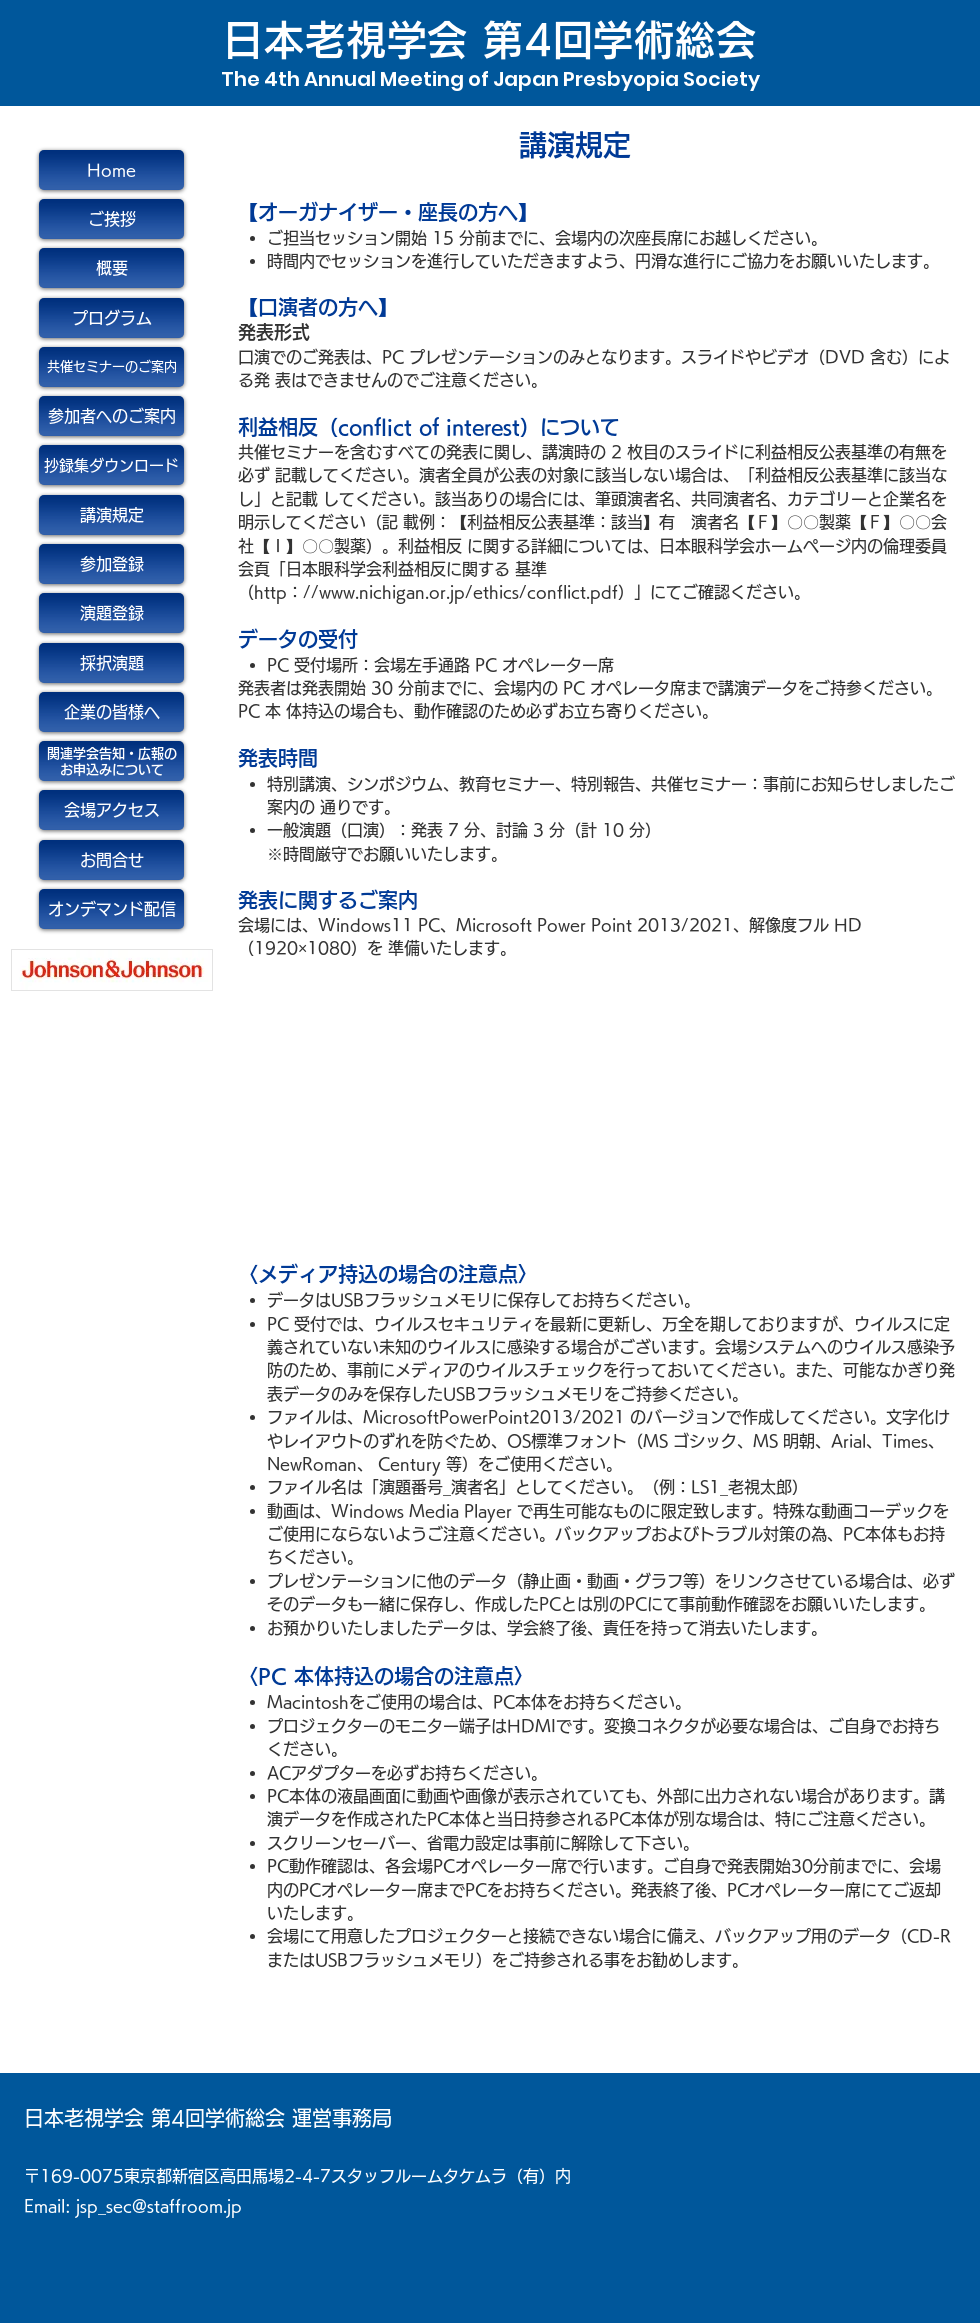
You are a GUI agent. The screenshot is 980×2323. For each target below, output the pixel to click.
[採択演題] (111, 663)
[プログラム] (111, 318)
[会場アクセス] (111, 810)
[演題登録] (111, 613)
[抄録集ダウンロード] (111, 465)
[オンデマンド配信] (111, 909)
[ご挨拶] (111, 219)
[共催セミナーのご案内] (111, 367)
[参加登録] (111, 564)
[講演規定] (111, 515)
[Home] (111, 170)
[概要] (111, 268)
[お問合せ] (111, 860)
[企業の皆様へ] (111, 712)
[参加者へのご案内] (111, 416)
